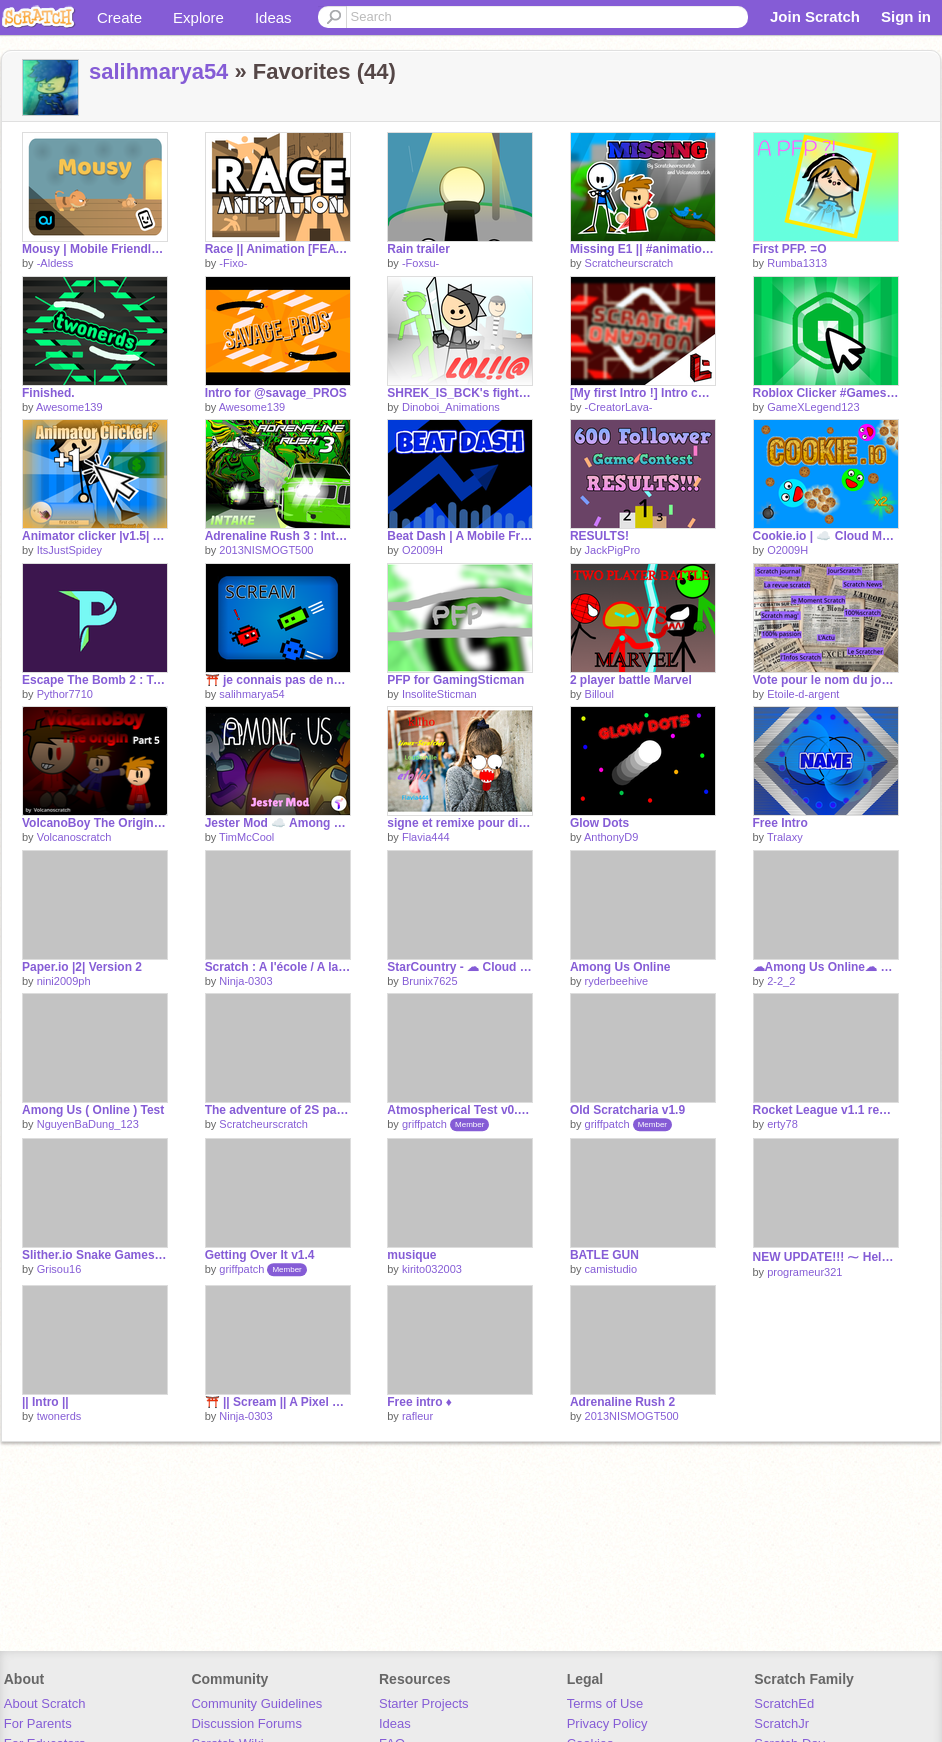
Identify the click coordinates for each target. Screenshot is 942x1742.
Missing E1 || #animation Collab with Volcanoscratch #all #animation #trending (643, 249)
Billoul (599, 694)
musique (411, 1255)
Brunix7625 (430, 981)
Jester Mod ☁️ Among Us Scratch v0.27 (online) (278, 823)
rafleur (417, 1416)
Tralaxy (785, 837)
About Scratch (45, 1703)
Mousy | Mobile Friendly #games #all (95, 249)
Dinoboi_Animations (451, 407)
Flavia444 (426, 837)
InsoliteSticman (439, 694)
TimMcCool (246, 837)
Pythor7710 (65, 694)
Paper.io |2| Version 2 (82, 967)
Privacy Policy (607, 1723)
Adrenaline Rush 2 (622, 1402)
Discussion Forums (246, 1723)
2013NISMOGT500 (266, 550)
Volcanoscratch (74, 837)
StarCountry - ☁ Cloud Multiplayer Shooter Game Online (460, 967)
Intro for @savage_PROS (276, 393)
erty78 (782, 1124)
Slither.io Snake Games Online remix (95, 1255)
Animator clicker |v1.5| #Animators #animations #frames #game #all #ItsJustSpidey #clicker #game (95, 536)
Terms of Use (605, 1703)
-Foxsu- (420, 263)
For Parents (38, 1723)
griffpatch (424, 1124)
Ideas (273, 17)
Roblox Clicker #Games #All (826, 393)
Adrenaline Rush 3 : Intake (278, 536)
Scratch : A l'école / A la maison (278, 967)
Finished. (48, 393)
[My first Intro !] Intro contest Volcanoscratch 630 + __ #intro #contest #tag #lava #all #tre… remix (643, 393)
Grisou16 (59, 1269)
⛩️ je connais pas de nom (278, 680)
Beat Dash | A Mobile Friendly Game (460, 536)
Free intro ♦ (419, 1402)
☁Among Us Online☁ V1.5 (826, 967)
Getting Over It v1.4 (260, 1255)
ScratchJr (781, 1723)
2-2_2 (781, 981)
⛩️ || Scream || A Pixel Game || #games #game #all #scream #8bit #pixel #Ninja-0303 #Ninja (278, 1402)
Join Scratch (815, 16)
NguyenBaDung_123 (88, 1124)
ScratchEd (784, 1703)
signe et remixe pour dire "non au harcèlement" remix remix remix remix (460, 823)
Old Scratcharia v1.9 (627, 1110)
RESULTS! (599, 536)
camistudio (611, 1269)
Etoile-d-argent (803, 694)
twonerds (59, 1416)
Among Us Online (620, 967)
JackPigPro (613, 550)
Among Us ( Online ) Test (93, 1110)
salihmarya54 (158, 71)
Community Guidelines (256, 1703)
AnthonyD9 (611, 837)
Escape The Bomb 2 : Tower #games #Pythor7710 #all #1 (95, 680)
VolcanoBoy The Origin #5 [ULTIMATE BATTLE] (95, 823)
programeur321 (804, 1272)
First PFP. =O (790, 249)
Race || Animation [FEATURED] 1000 (278, 249)
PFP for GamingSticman (455, 680)
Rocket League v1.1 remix (826, 1110)
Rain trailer (418, 249)
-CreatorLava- (619, 407)
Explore (198, 17)
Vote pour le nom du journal (826, 680)
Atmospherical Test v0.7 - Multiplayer (460, 1110)
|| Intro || (45, 1402)
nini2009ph (64, 981)
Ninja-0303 (245, 981)
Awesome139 (69, 407)
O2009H (422, 550)
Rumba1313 (797, 263)
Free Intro (780, 823)
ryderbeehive (617, 981)
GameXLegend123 (813, 407)
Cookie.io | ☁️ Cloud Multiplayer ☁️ (826, 536)
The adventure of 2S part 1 (278, 1110)
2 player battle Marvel (631, 680)
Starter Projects (424, 1703)
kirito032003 (432, 1269)
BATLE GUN (604, 1255)
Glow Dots (599, 823)
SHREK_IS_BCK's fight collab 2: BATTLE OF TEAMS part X (460, 393)
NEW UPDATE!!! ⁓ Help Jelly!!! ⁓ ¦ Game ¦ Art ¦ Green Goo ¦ (826, 1257)
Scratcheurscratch (629, 263)
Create (119, 17)
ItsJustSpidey (69, 550)
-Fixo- (233, 263)
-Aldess (55, 263)
